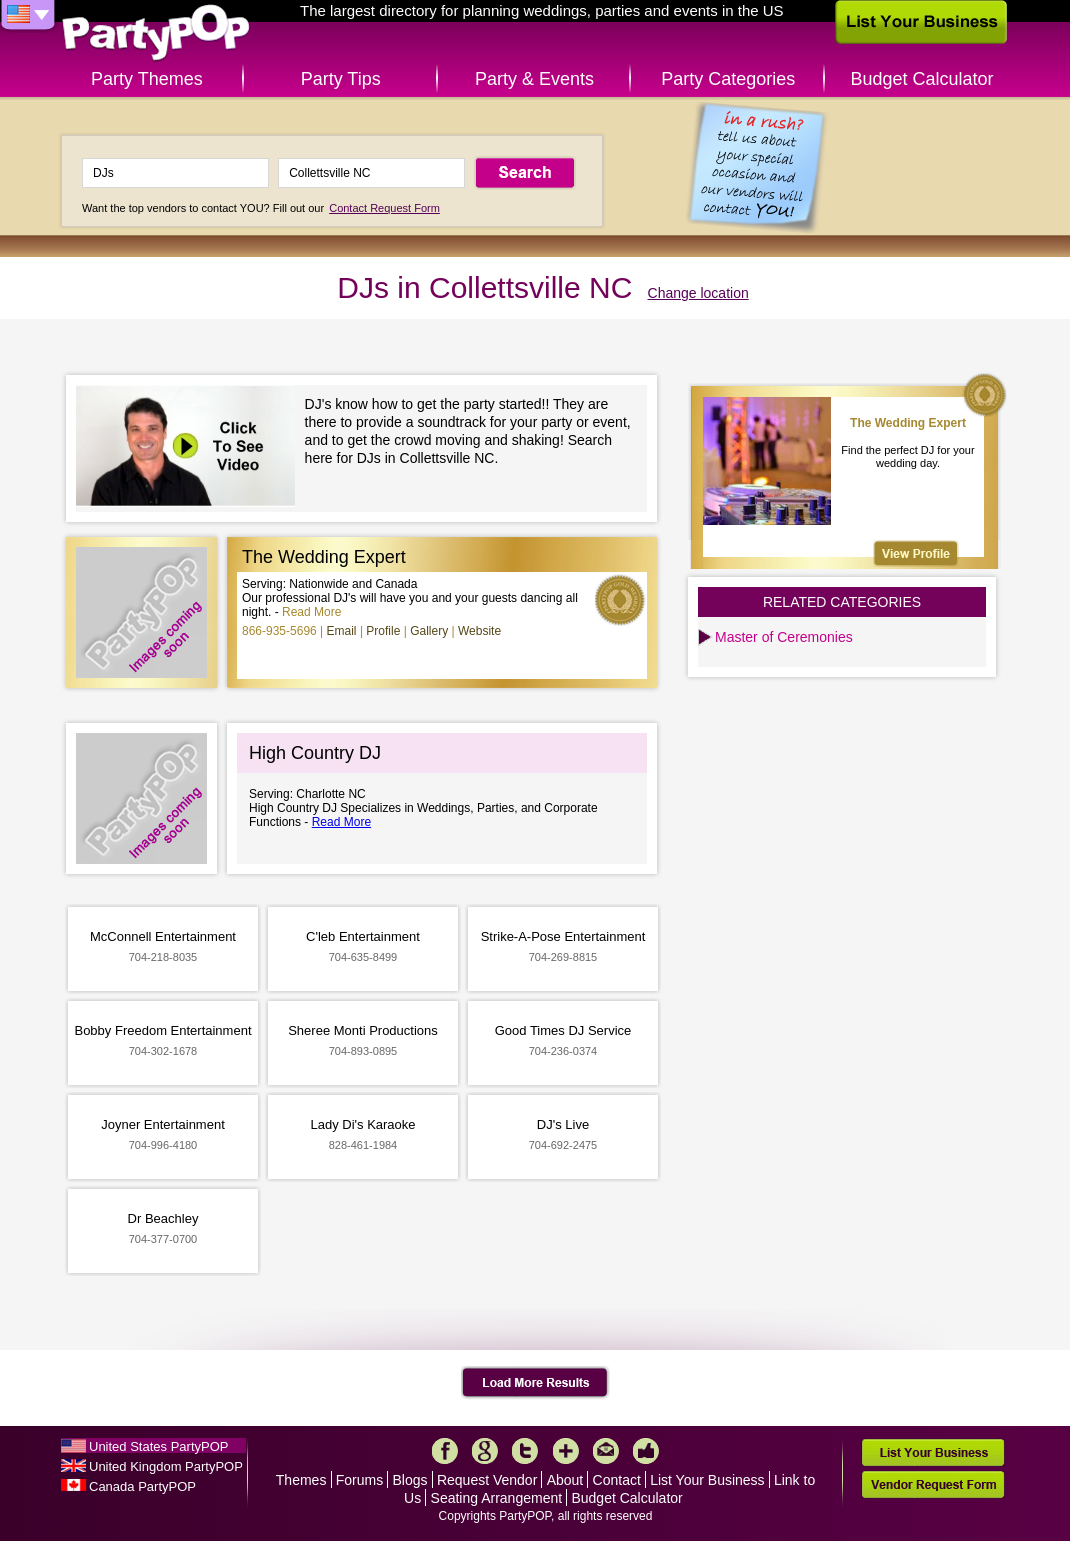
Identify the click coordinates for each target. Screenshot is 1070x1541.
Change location (698, 293)
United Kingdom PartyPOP (166, 1466)
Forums (359, 1480)
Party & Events (534, 79)
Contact (617, 1480)
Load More (535, 1383)
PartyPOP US (156, 33)
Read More (311, 612)
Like (646, 1451)
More (566, 1451)
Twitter (525, 1451)
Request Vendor (487, 1480)
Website (479, 631)
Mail (606, 1451)
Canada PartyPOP (142, 1486)
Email (342, 631)
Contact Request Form (384, 208)
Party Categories (728, 79)
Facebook (445, 1451)
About (565, 1480)
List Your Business (707, 1480)
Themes (301, 1480)
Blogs (410, 1480)
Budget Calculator (922, 79)
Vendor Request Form (933, 1484)
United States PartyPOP (158, 1446)
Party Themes (147, 79)
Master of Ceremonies (784, 637)
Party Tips (341, 79)
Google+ (485, 1451)
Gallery (429, 631)
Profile (383, 631)
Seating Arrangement (497, 1498)
